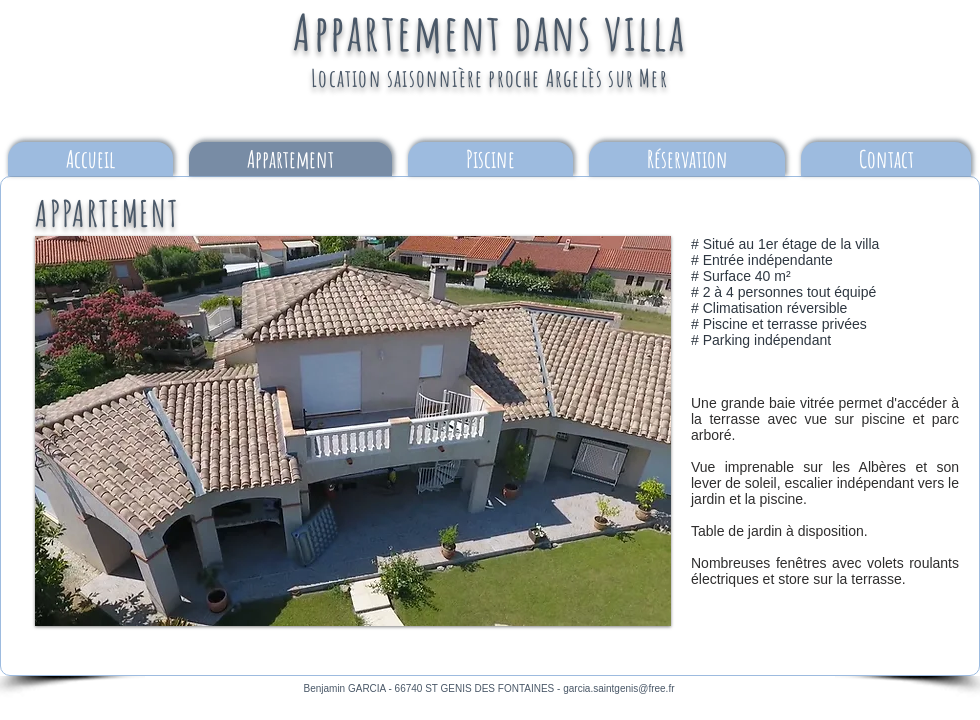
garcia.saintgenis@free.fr (618, 688)
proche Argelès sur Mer (577, 78)
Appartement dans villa (489, 31)
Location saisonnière (399, 78)
